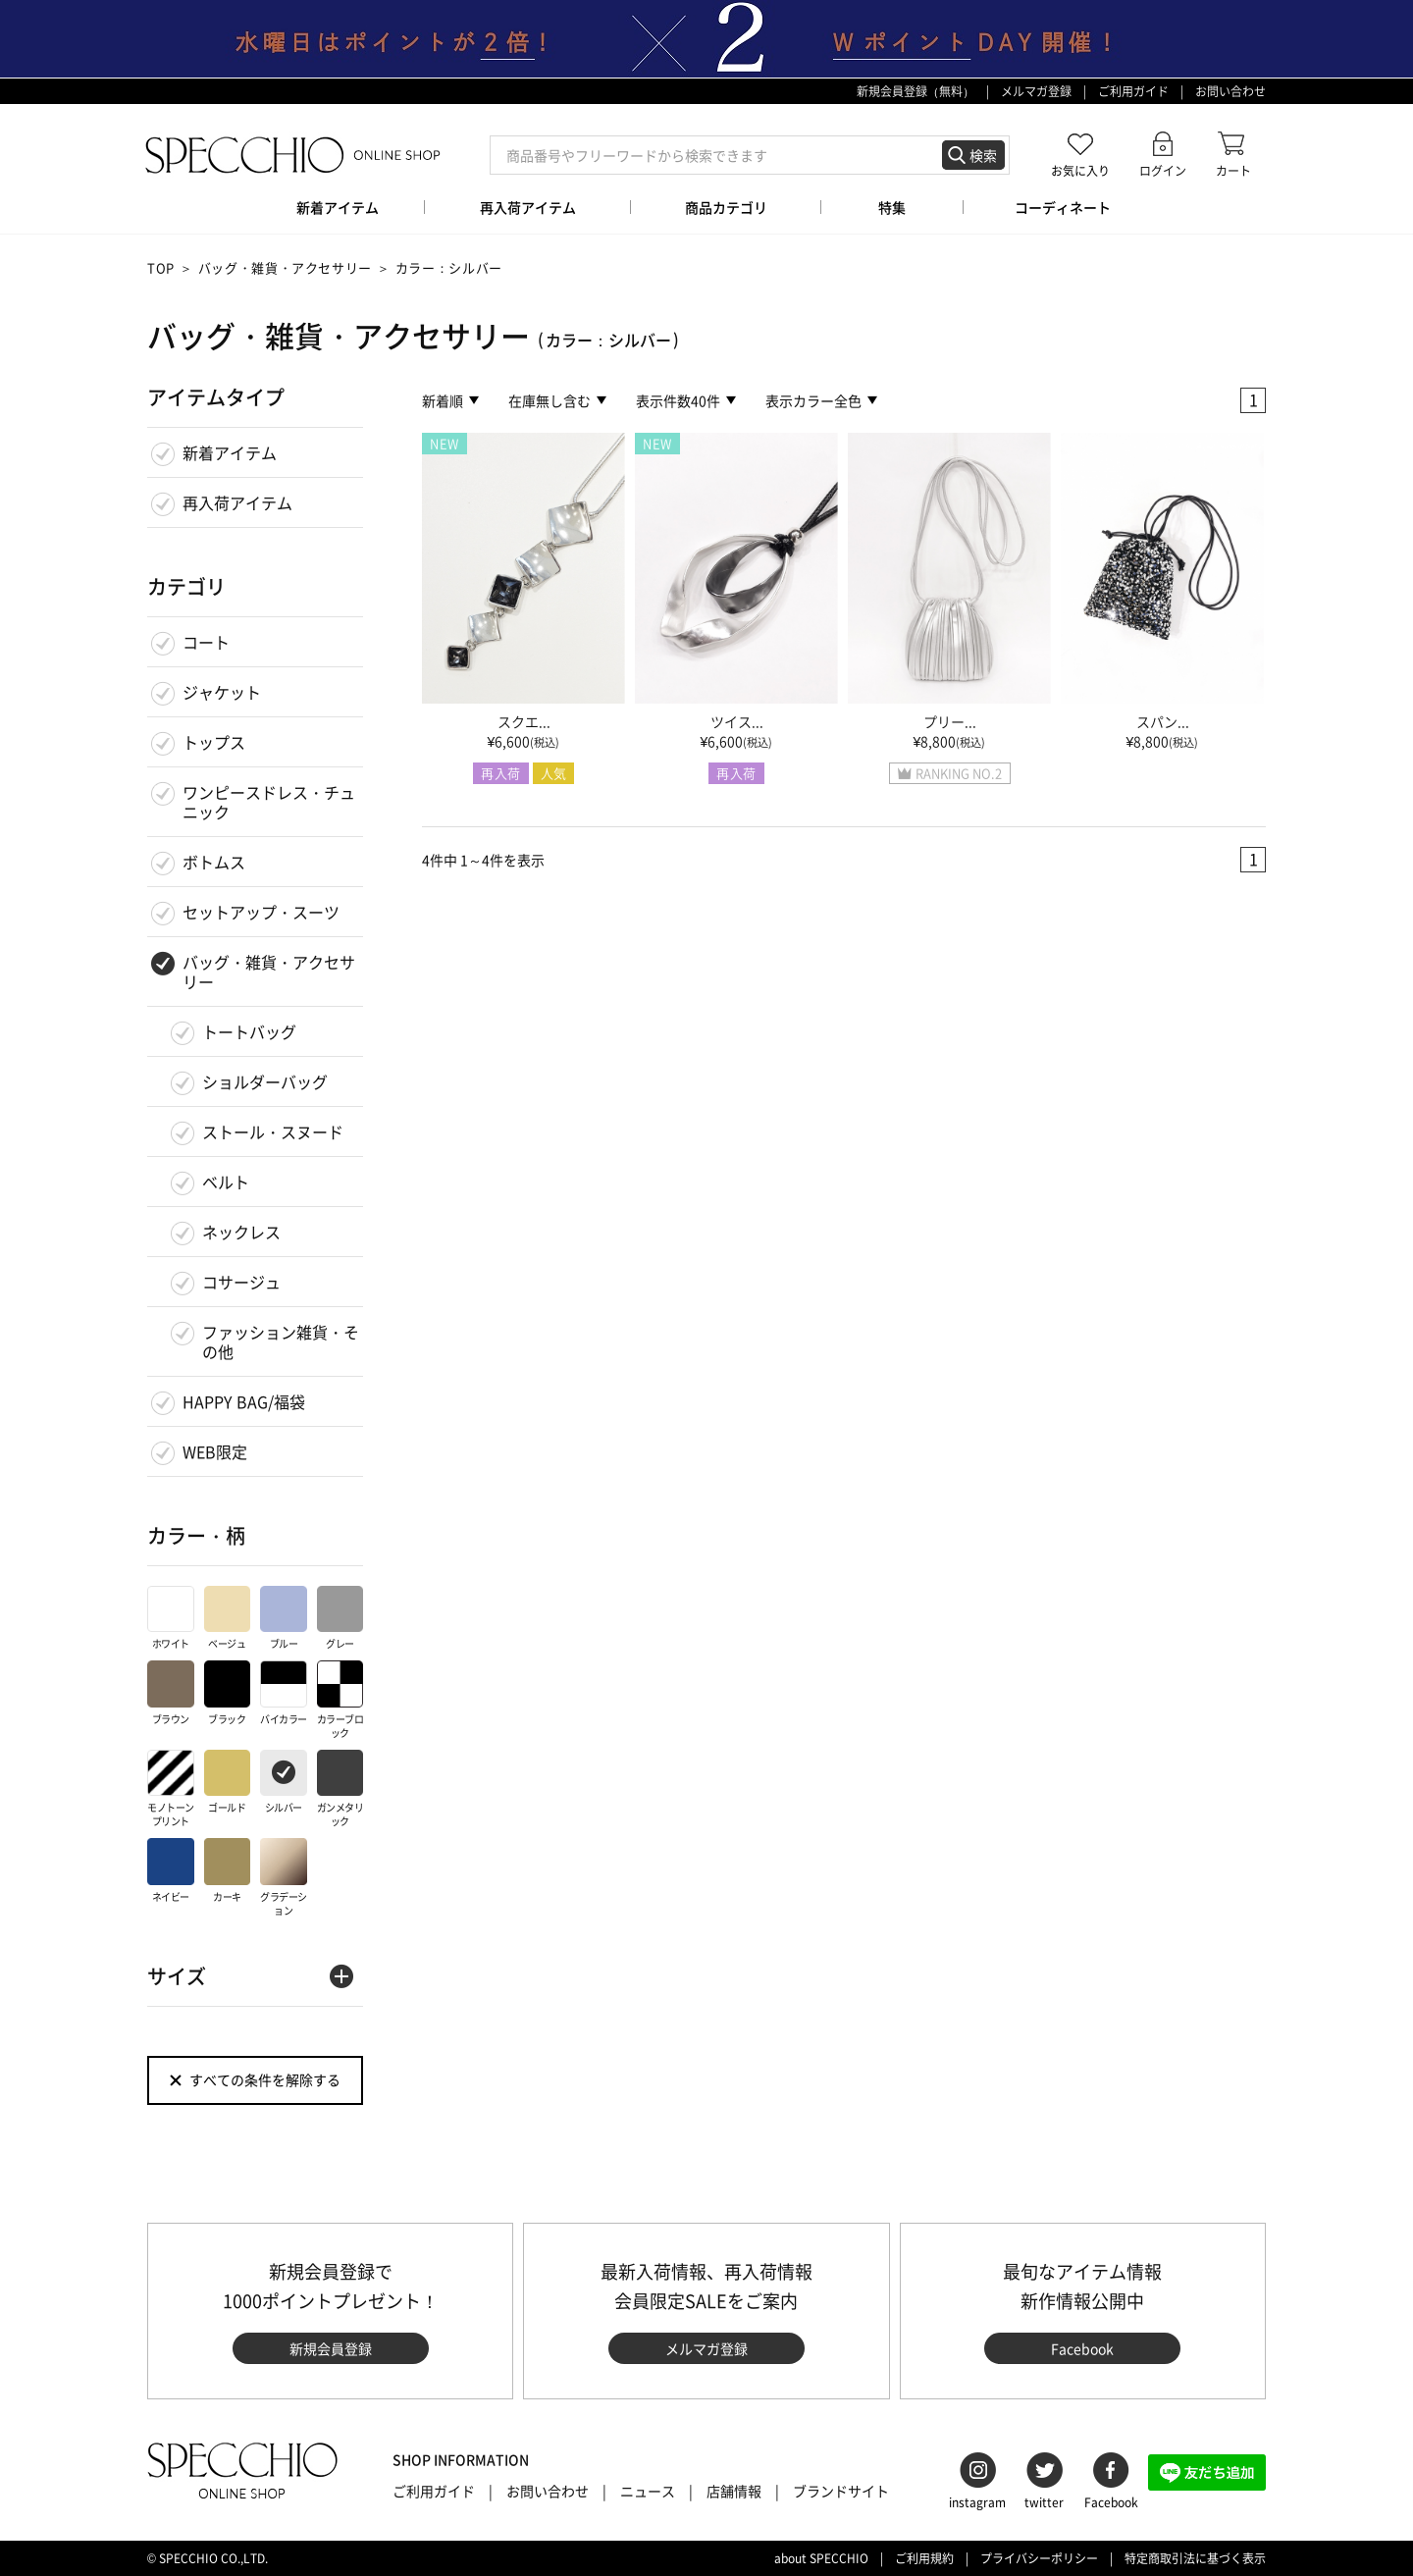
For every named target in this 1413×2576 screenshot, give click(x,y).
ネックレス (241, 1231)
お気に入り (1080, 170)
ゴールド (227, 1782)
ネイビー (170, 1871)
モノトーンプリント (170, 1789)
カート (1233, 170)
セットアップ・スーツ (261, 911)
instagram (977, 2502)
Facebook (1082, 2348)
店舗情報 (733, 2490)
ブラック (227, 1693)
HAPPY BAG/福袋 (244, 1401)
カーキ (227, 1871)
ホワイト (170, 1619)
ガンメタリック (340, 1789)
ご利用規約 (924, 2558)
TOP (161, 267)
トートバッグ (249, 1031)
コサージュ (241, 1281)
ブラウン (170, 1693)
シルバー (283, 1782)
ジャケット (222, 692)
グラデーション (283, 1878)
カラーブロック (340, 1700)
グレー (340, 1619)
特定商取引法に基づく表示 (1195, 2558)
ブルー (283, 1619)
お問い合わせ (1230, 91)
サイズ (176, 1976)
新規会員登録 (330, 2348)
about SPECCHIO (821, 2558)
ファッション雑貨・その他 (280, 1341)
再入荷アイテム (237, 502)
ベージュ (227, 1619)
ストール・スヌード (272, 1131)
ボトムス (214, 861)
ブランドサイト (841, 2490)
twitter (1044, 2502)
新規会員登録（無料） (915, 91)
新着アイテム (230, 452)
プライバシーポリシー (1039, 2558)
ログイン (1162, 170)
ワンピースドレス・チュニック (269, 801)
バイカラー (283, 1693)
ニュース (647, 2490)
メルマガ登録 (1036, 91)
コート (206, 642)
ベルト (225, 1181)
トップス (214, 742)
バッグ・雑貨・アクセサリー (285, 267)
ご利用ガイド (1133, 91)
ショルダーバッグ (265, 1081)
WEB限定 (215, 1451)
